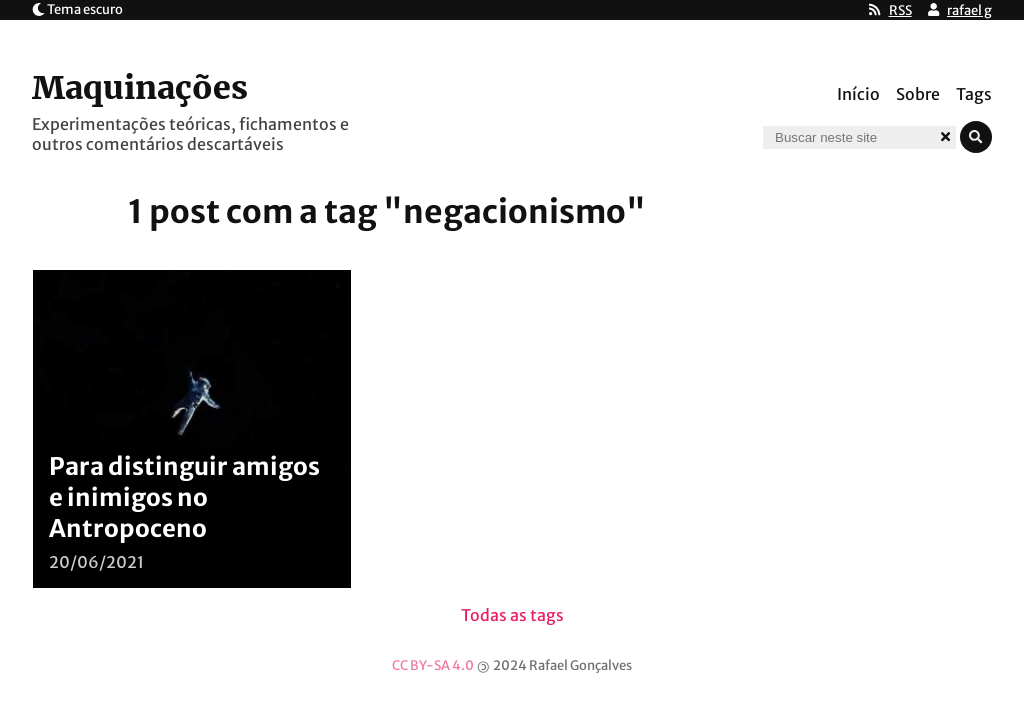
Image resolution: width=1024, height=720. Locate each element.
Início (858, 94)
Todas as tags (512, 615)
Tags (974, 94)
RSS (900, 10)
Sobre (918, 94)
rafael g (969, 10)
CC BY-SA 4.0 (433, 665)
